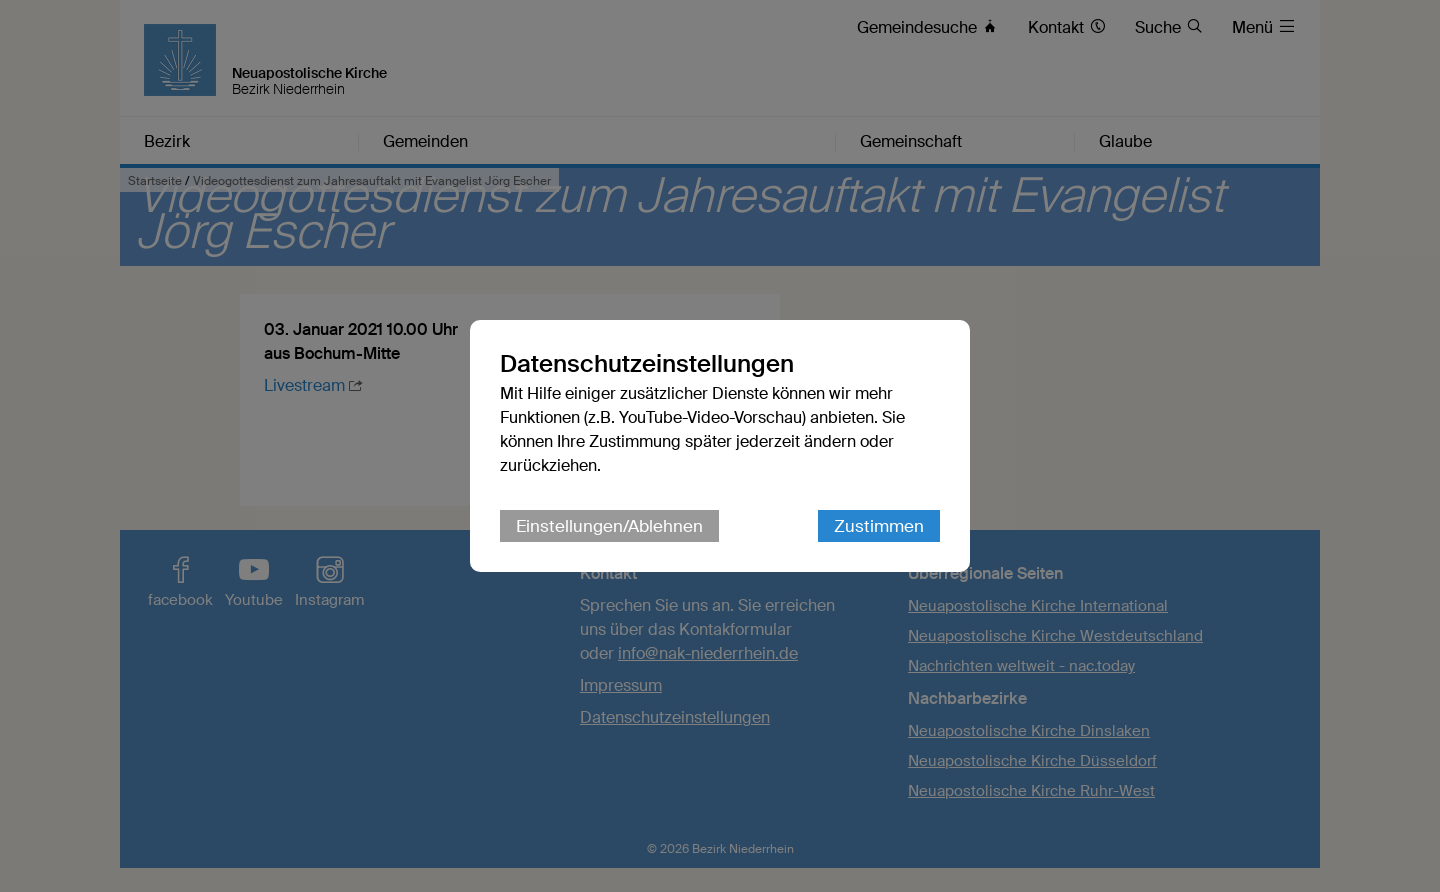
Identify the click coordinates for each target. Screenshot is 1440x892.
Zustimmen (879, 526)
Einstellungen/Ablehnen (609, 526)
